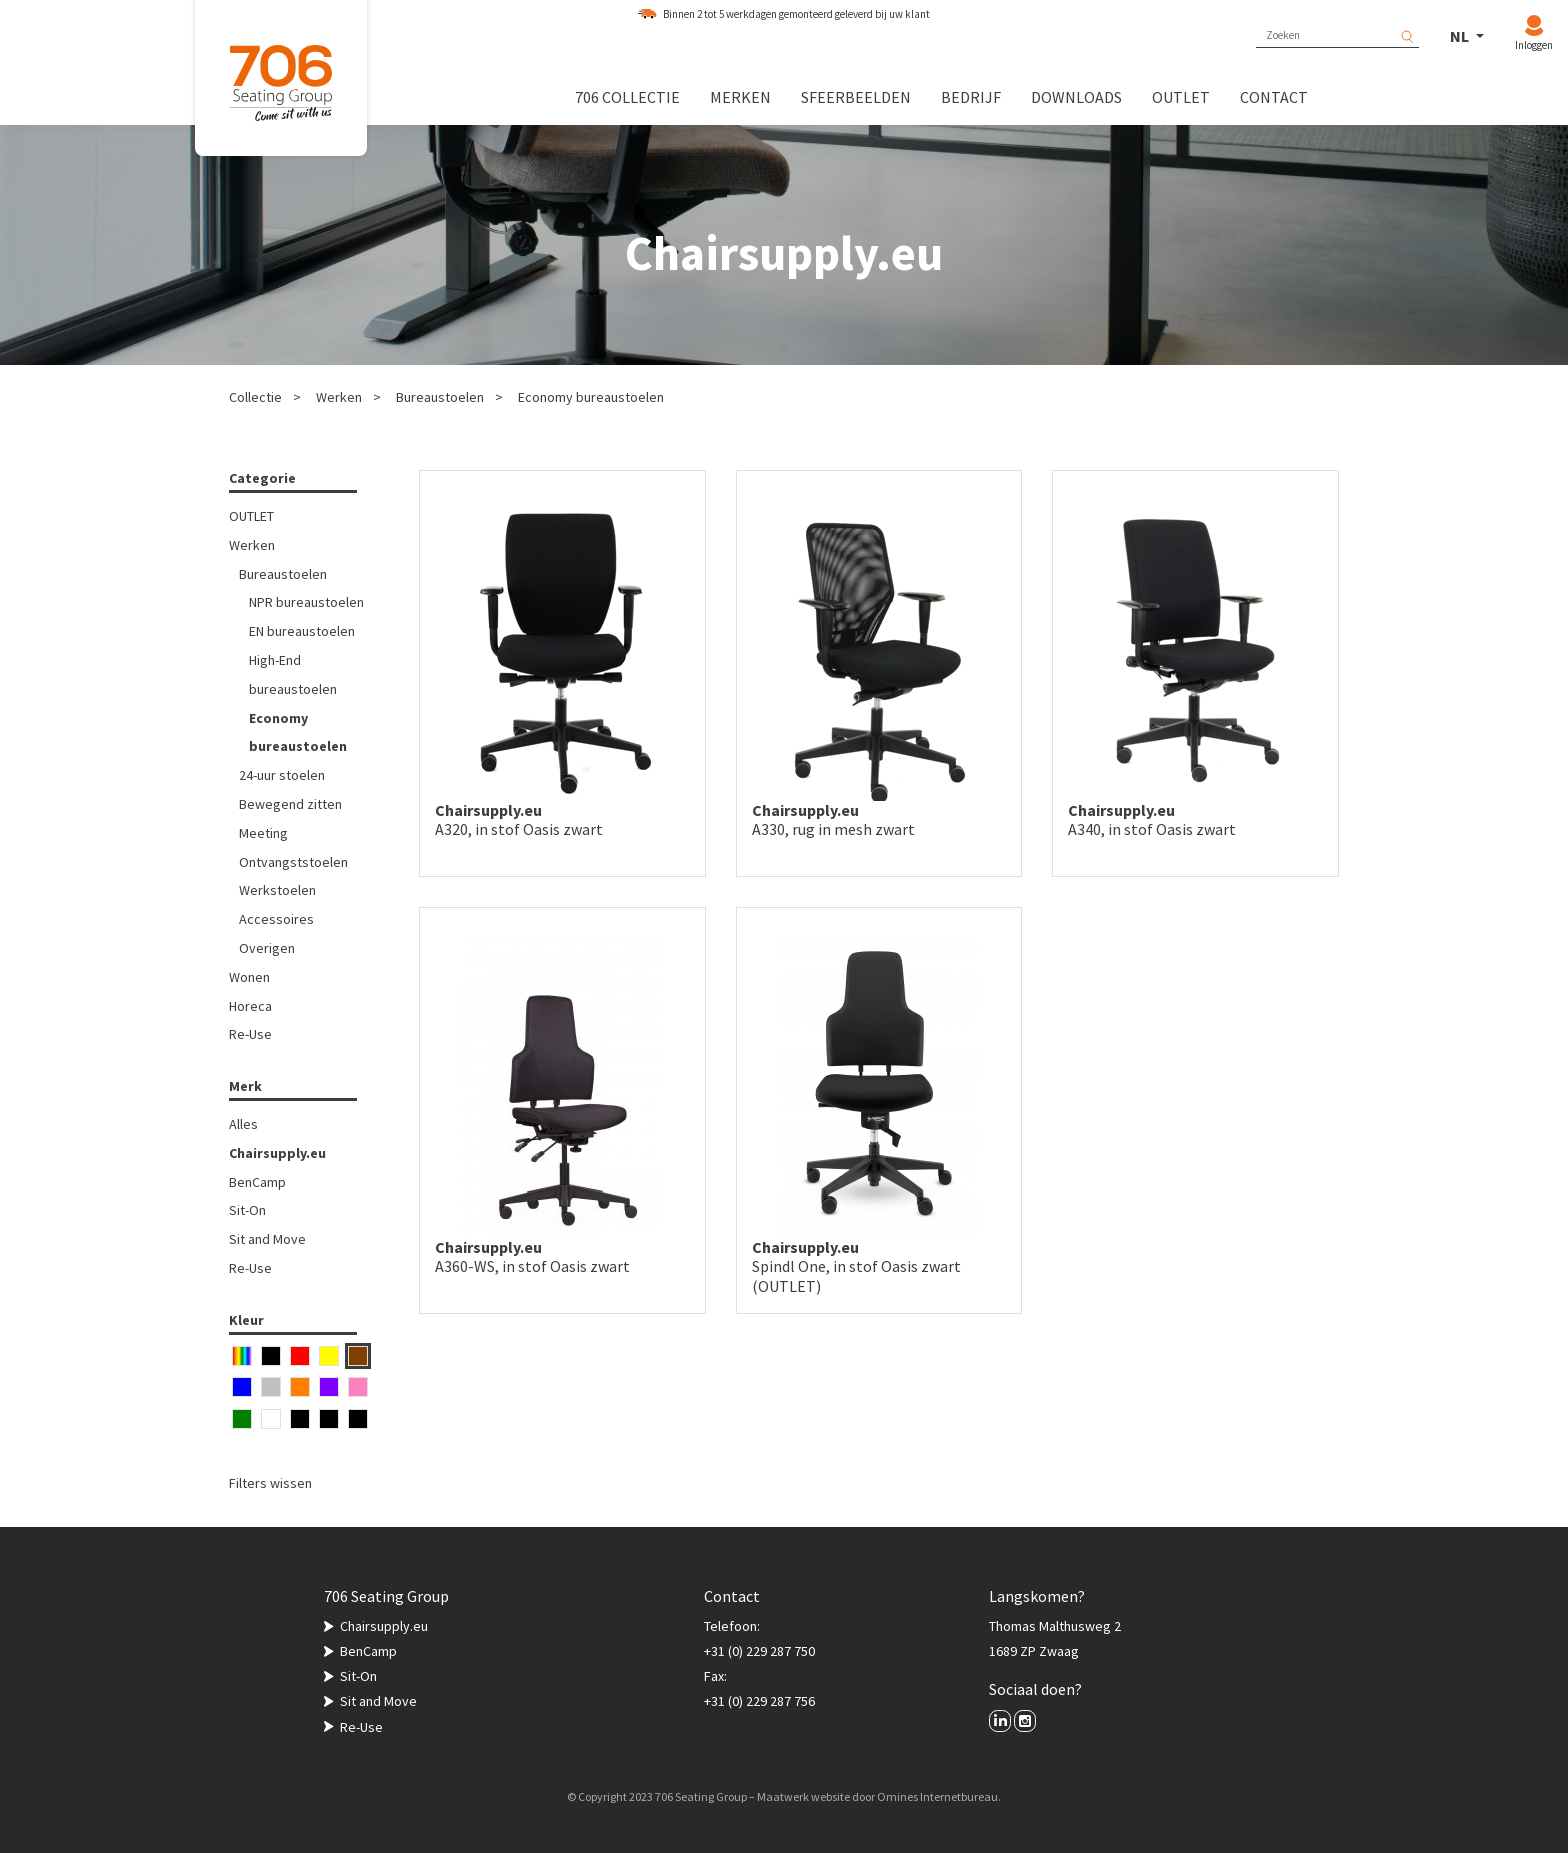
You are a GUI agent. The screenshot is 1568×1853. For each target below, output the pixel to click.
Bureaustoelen (440, 397)
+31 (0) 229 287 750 (759, 1651)
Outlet (1181, 97)
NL (1461, 36)
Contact (1274, 97)
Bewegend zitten (290, 804)
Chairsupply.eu (277, 1153)
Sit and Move (267, 1239)
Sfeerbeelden (856, 97)
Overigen (267, 948)
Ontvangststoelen (293, 862)
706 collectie (627, 97)
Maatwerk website (803, 1796)
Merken (740, 97)
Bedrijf (971, 97)
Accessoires (276, 919)
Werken (339, 397)
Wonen (249, 977)
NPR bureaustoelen (306, 602)
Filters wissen (270, 1483)
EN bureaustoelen (302, 631)
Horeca (250, 1006)
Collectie (255, 397)
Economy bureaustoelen (591, 397)
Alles (243, 1124)
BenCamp (257, 1182)
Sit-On (247, 1210)
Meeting (263, 833)
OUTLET (251, 516)
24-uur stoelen (282, 775)
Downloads (1076, 97)
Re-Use (250, 1034)
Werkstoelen (277, 890)
